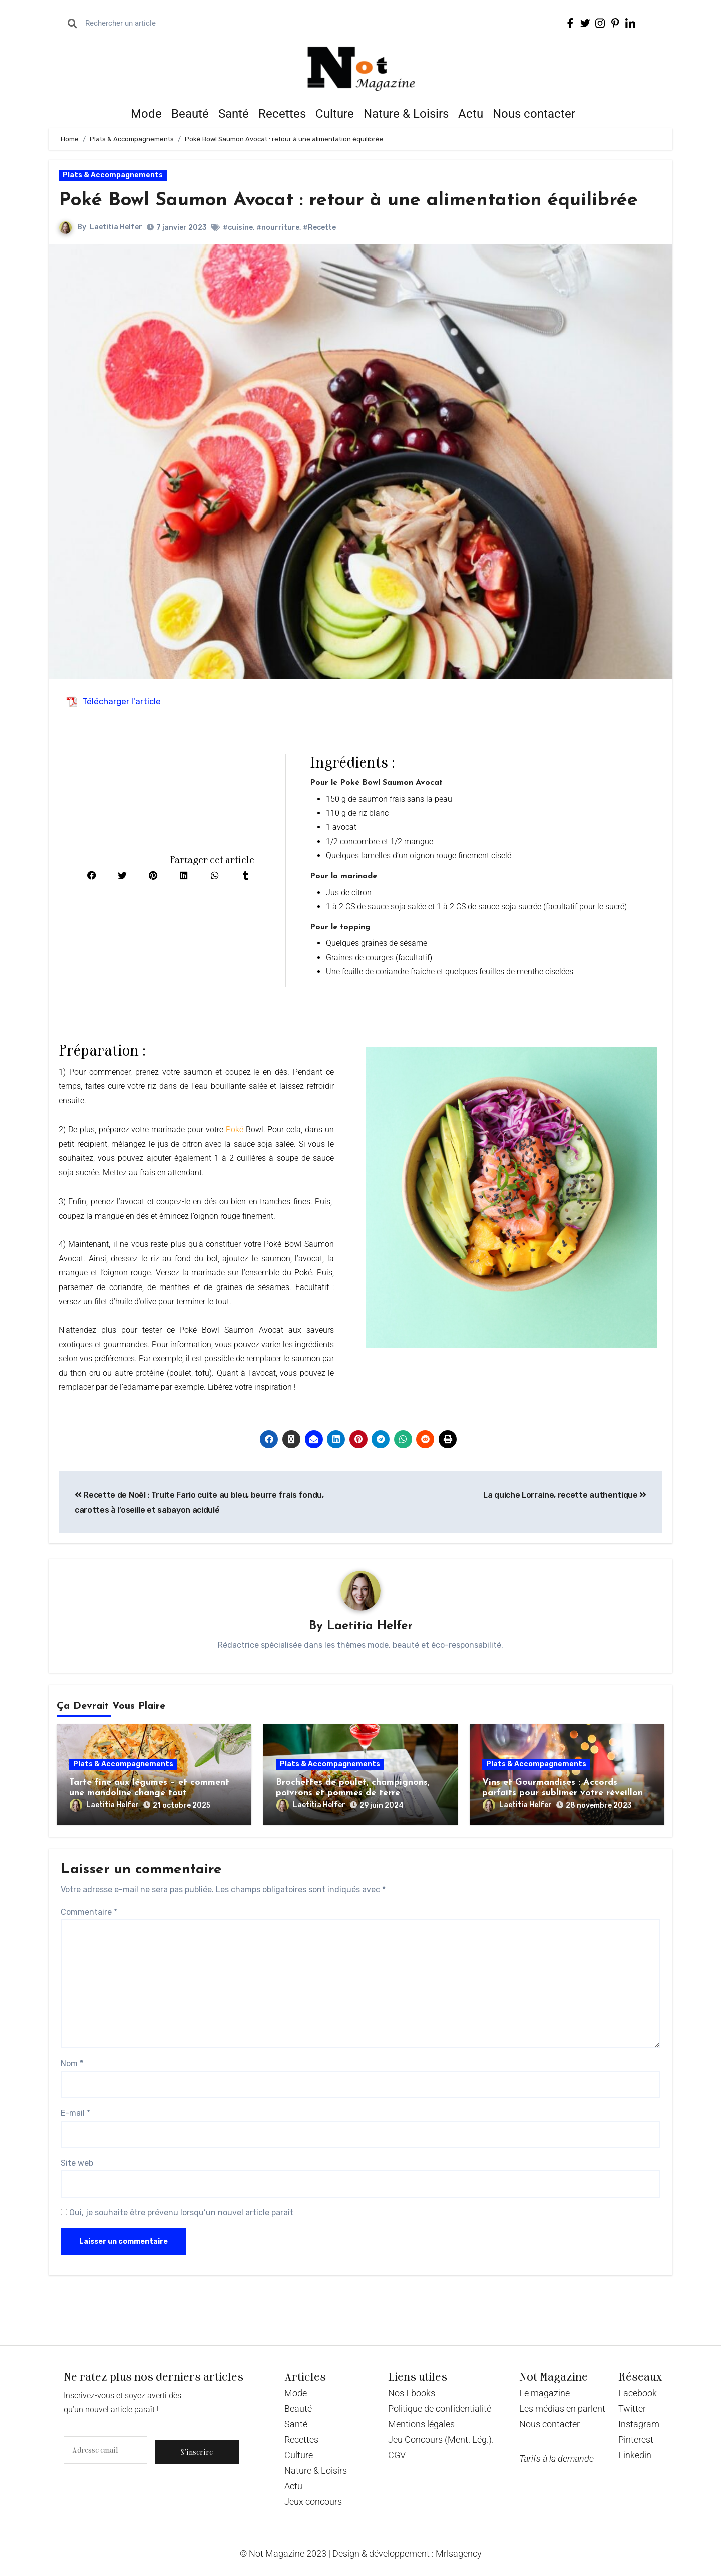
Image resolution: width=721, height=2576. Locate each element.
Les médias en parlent (562, 2408)
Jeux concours (313, 2501)
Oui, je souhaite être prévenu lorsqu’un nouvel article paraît (177, 2212)
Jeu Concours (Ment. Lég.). (441, 2439)
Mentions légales (421, 2424)
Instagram (638, 2424)
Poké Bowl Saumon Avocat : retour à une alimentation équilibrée (349, 200)
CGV (397, 2455)
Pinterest (635, 2439)
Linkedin (634, 2455)
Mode (146, 114)
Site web (77, 2163)
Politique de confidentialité (439, 2408)
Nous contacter (534, 114)
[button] (91, 876)
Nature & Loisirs (406, 114)
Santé (233, 114)
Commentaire (89, 1912)
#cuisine (238, 227)
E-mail (75, 2113)
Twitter (632, 2408)
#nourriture (277, 227)
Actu (470, 114)
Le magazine (544, 2393)
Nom (72, 2063)
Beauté (190, 114)
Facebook (637, 2393)
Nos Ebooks (411, 2393)
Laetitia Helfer (116, 227)
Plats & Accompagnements (113, 175)
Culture (334, 114)
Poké (234, 1129)
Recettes (282, 114)
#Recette (319, 227)
